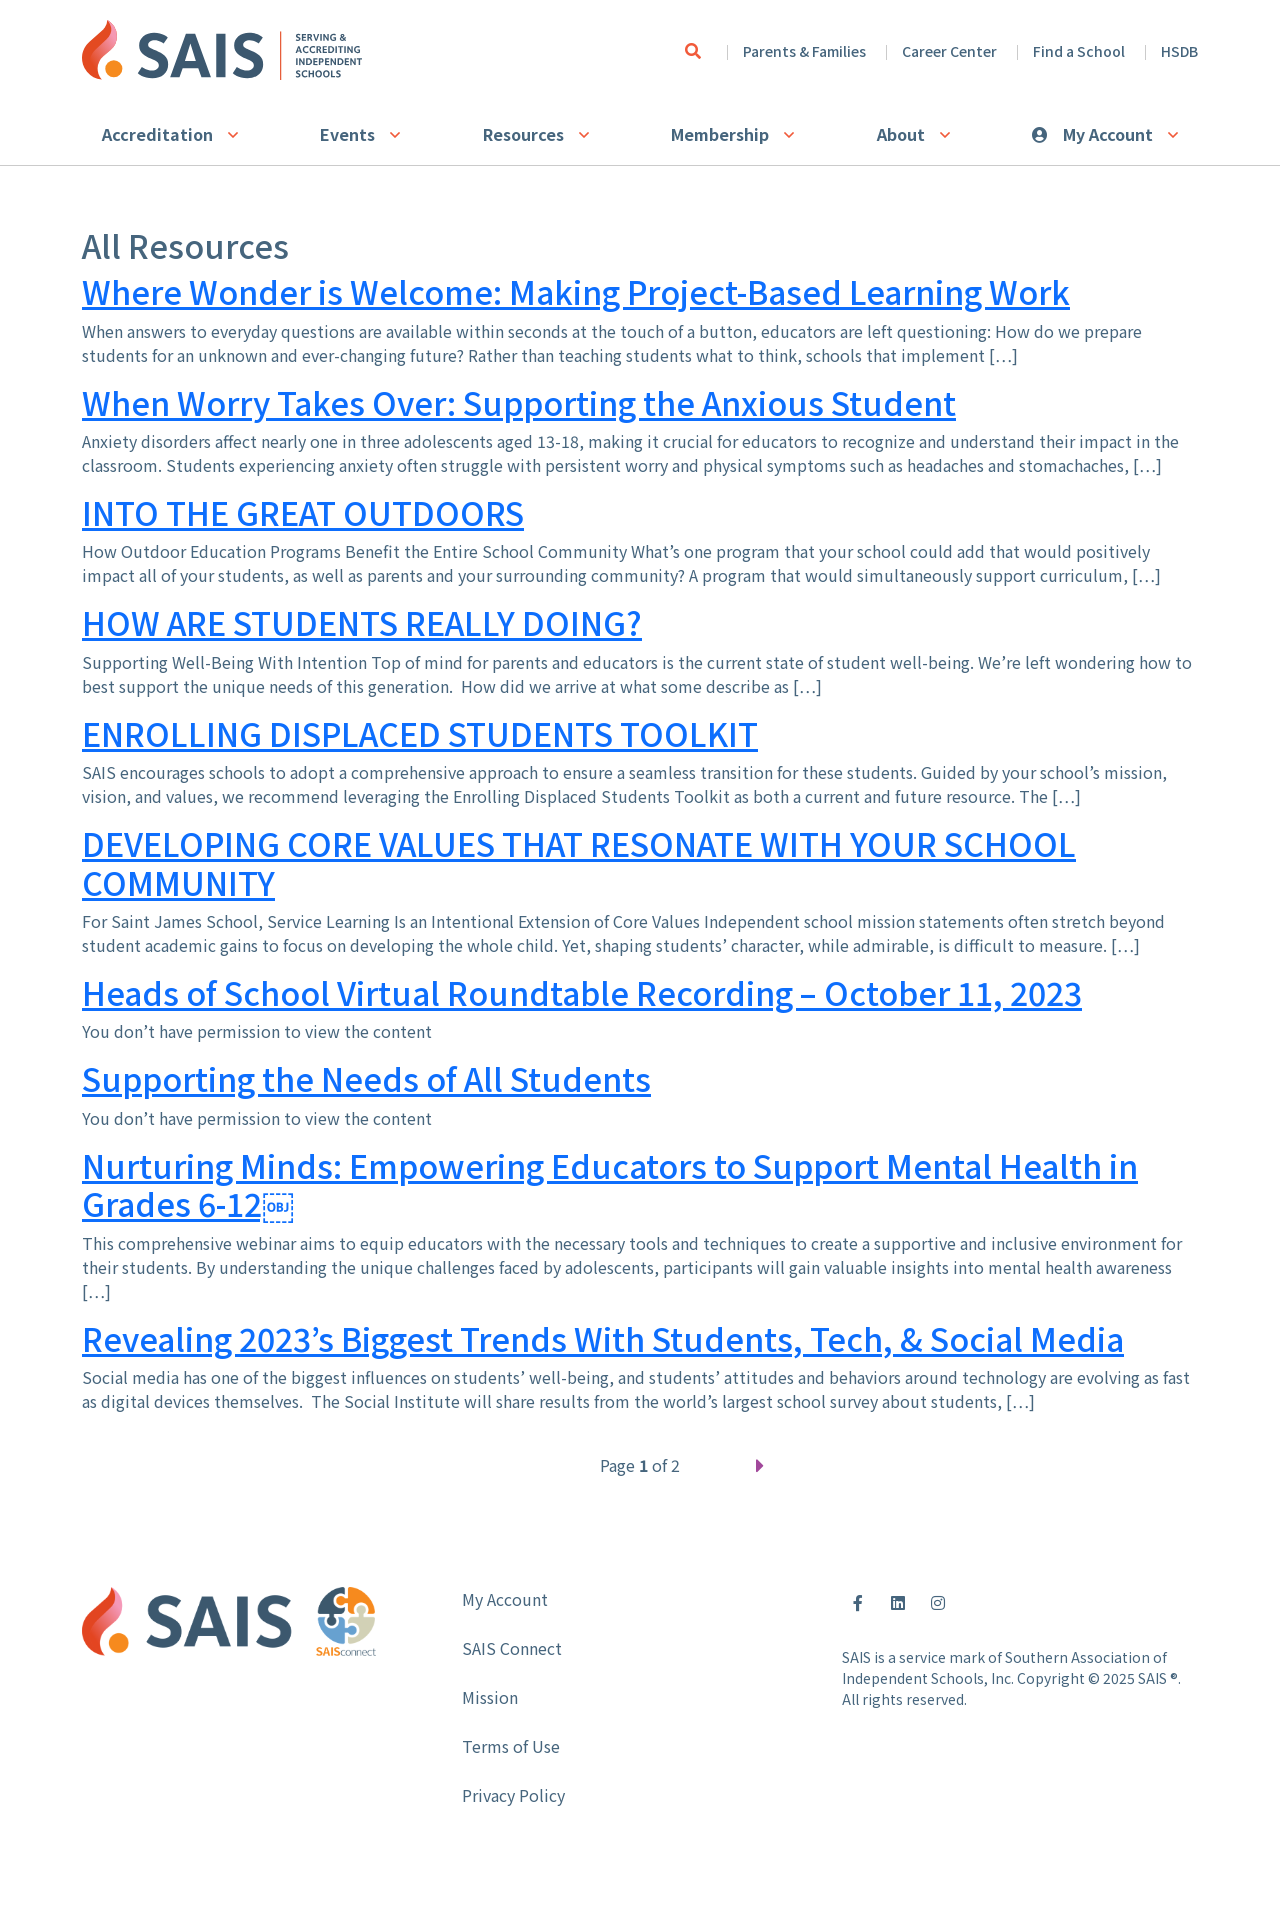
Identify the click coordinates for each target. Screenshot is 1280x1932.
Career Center (949, 51)
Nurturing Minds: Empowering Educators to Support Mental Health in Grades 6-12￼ (610, 1184)
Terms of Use (511, 1746)
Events (347, 134)
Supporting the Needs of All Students (366, 1078)
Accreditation (157, 134)
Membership (720, 134)
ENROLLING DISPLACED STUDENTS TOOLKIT (420, 733)
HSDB (1179, 51)
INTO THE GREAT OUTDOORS (303, 512)
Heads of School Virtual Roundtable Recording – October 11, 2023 (582, 992)
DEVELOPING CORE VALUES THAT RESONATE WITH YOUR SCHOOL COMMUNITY (579, 862)
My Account (1108, 134)
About (901, 134)
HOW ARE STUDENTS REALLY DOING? (362, 622)
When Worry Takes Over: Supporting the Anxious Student (519, 402)
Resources (523, 134)
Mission (490, 1697)
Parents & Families (804, 51)
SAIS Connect (512, 1648)
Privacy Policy (513, 1795)
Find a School (1079, 51)
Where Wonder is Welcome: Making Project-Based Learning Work (576, 291)
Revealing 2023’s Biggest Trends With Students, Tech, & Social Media (603, 1338)
